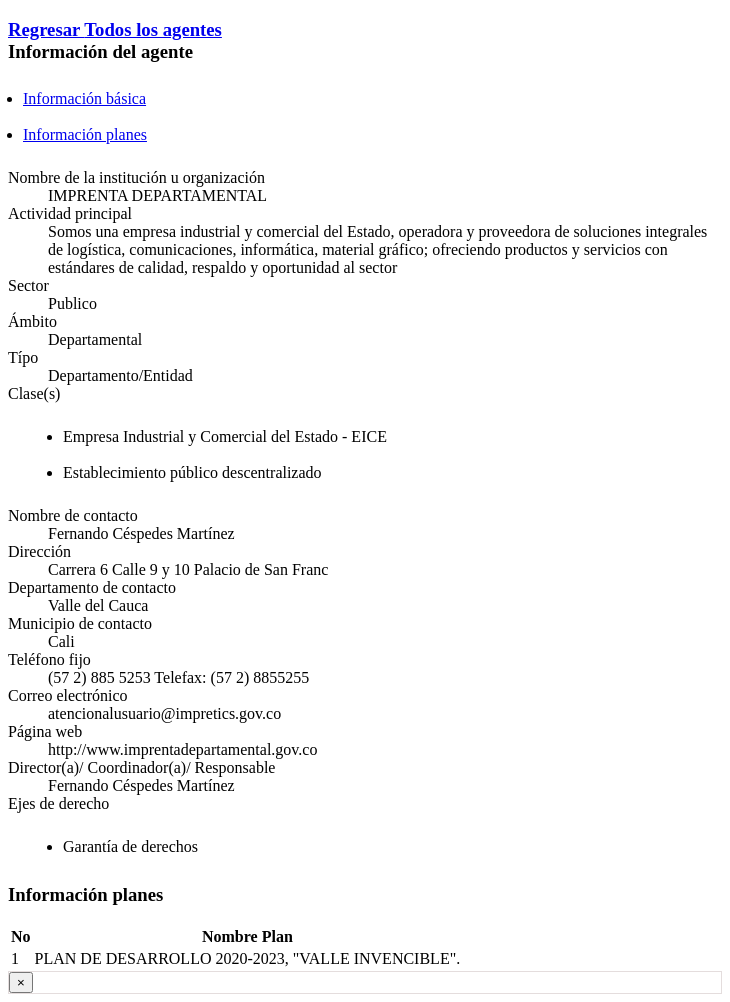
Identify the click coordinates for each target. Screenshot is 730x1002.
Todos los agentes (153, 29)
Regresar (46, 29)
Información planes (85, 134)
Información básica (84, 98)
